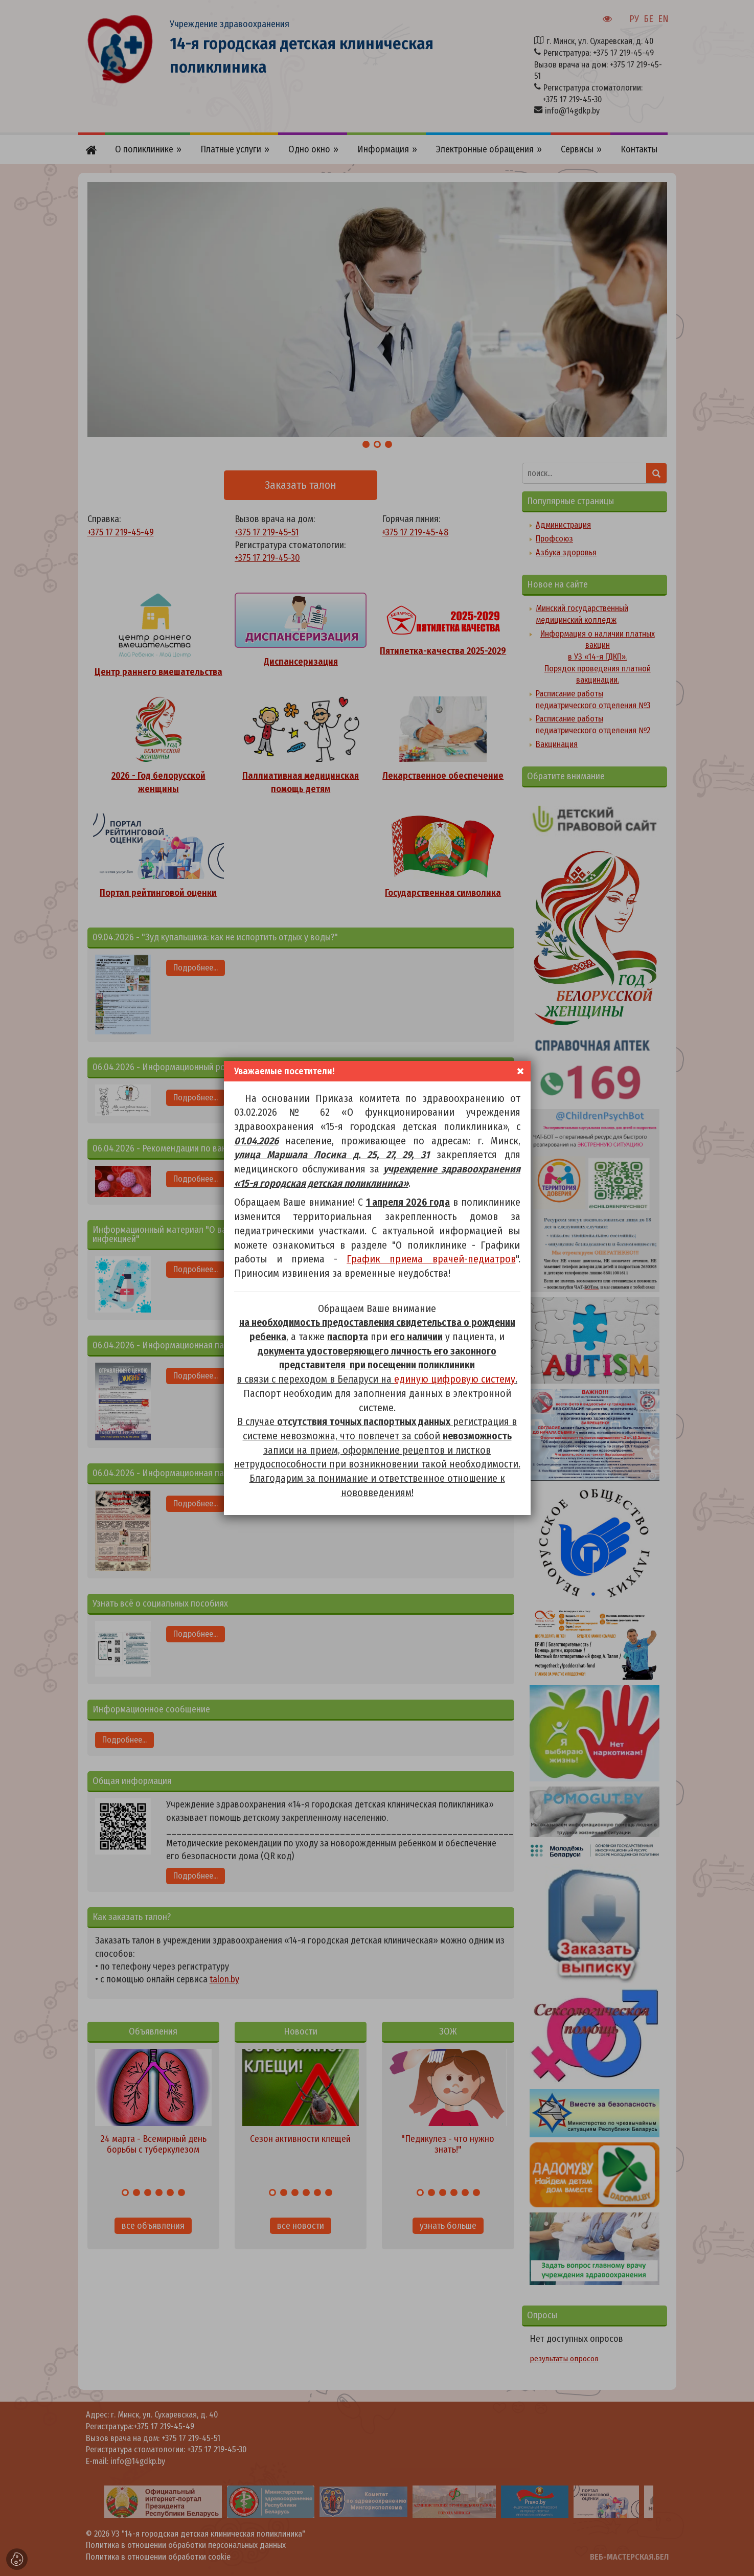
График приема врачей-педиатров (431, 1259)
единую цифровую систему (454, 1379)
